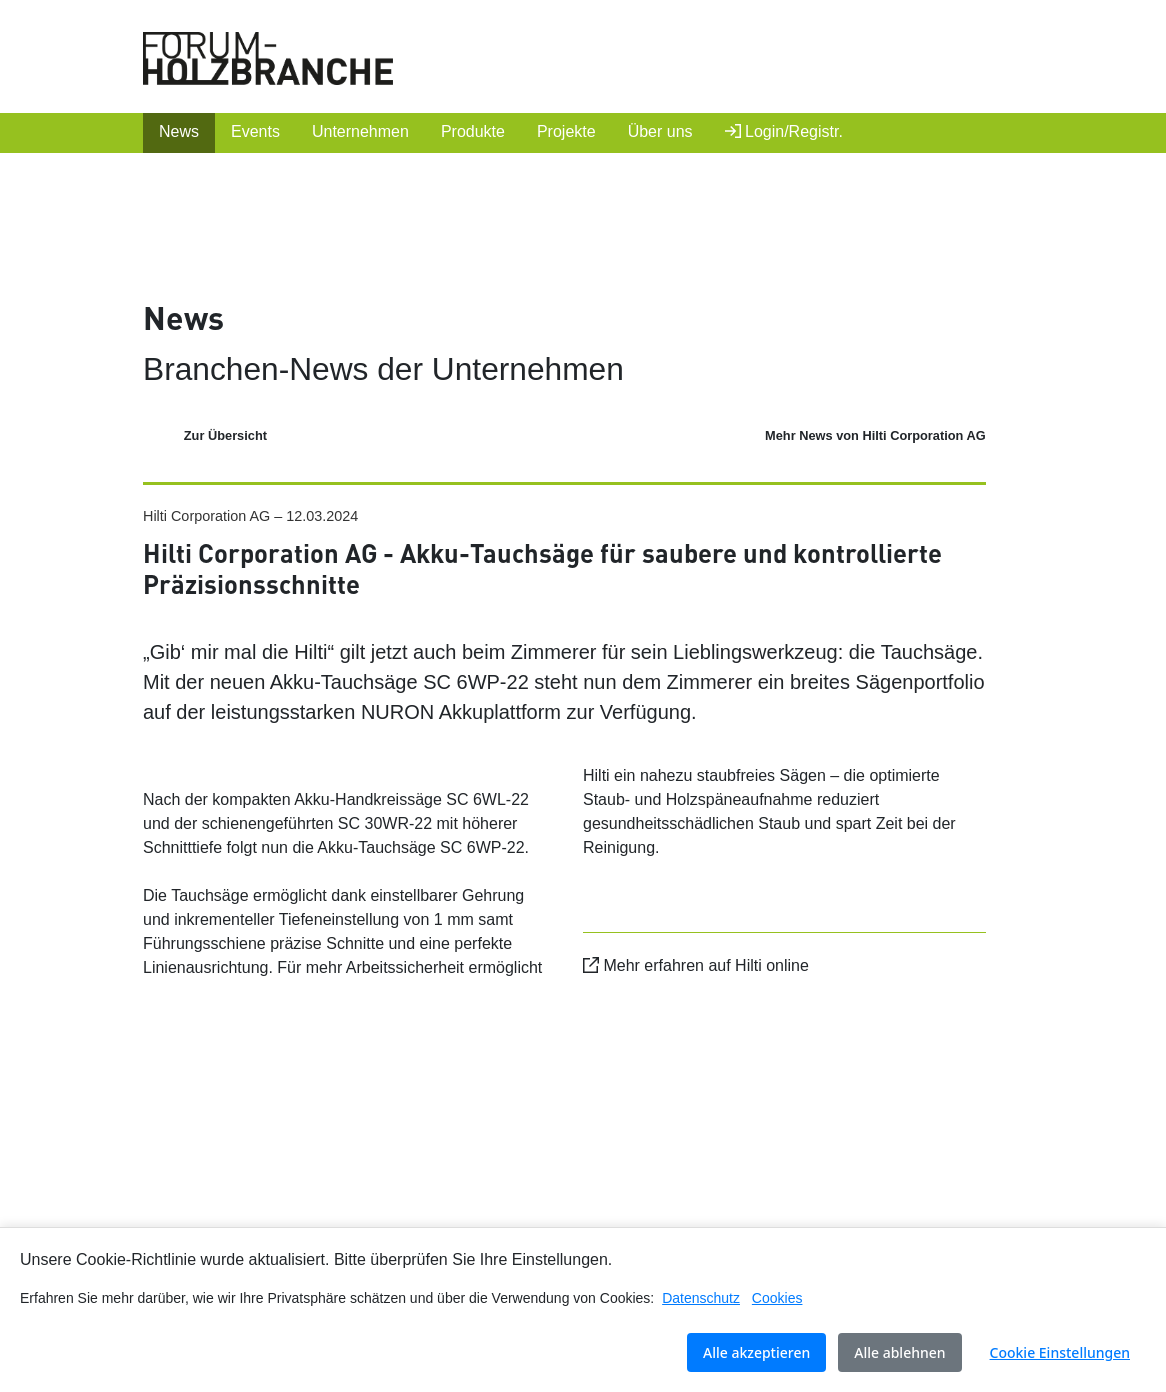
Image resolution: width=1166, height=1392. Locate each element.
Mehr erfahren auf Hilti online (696, 965)
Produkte (473, 131)
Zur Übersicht (225, 435)
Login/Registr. (784, 131)
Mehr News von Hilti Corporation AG (875, 435)
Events (255, 131)
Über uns (660, 131)
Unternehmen (360, 131)
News (179, 131)
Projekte (566, 131)
